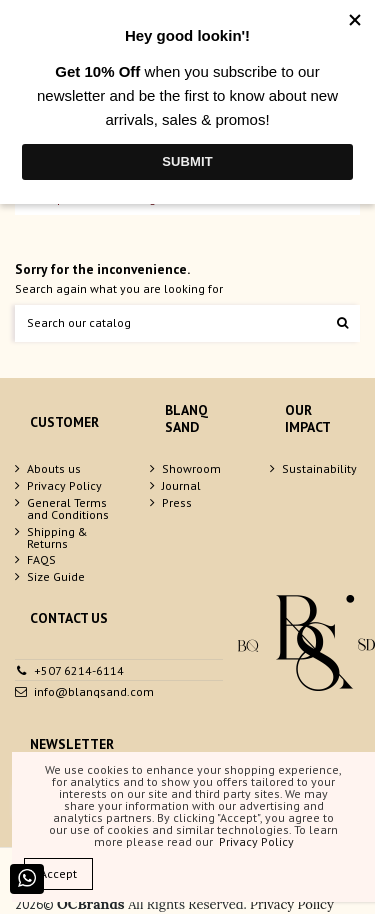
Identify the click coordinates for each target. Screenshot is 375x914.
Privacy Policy (64, 486)
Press (177, 503)
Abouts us (54, 469)
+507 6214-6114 (79, 670)
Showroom (191, 469)
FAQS (41, 560)
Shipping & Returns (57, 538)
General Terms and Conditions (68, 509)
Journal (181, 486)
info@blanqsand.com (94, 691)
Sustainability (319, 469)
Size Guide (56, 577)
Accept (58, 873)
